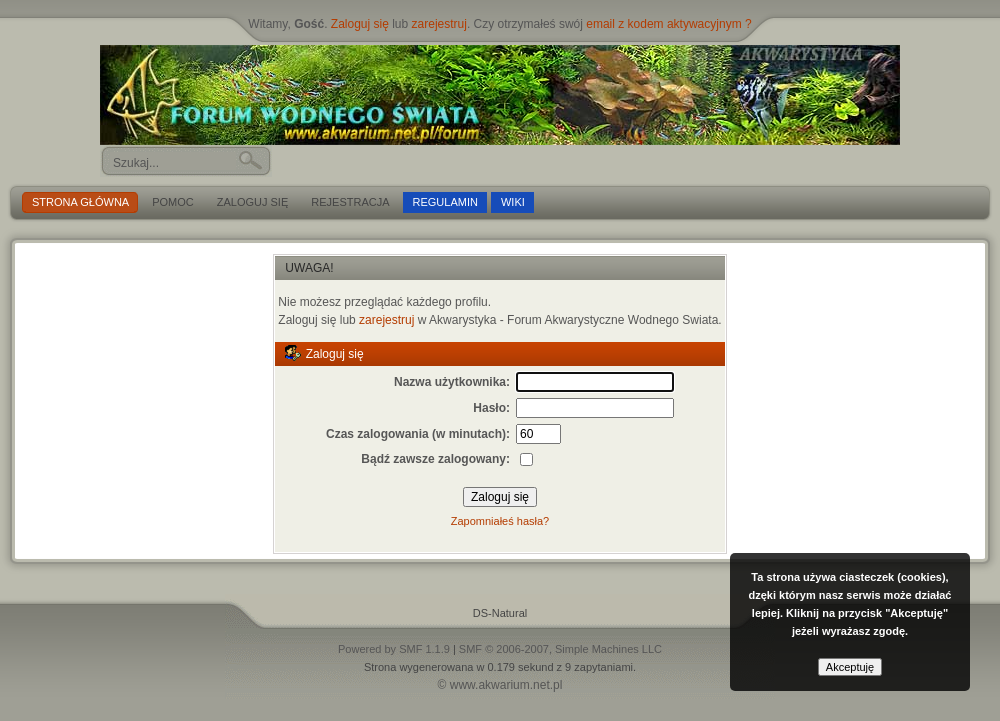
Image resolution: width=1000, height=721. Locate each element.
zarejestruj (439, 24)
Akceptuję (850, 667)
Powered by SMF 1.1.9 (394, 649)
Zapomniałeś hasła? (500, 521)
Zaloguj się (360, 24)
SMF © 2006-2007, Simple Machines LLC (560, 649)
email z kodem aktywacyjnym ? (668, 24)
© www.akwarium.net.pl (500, 685)
